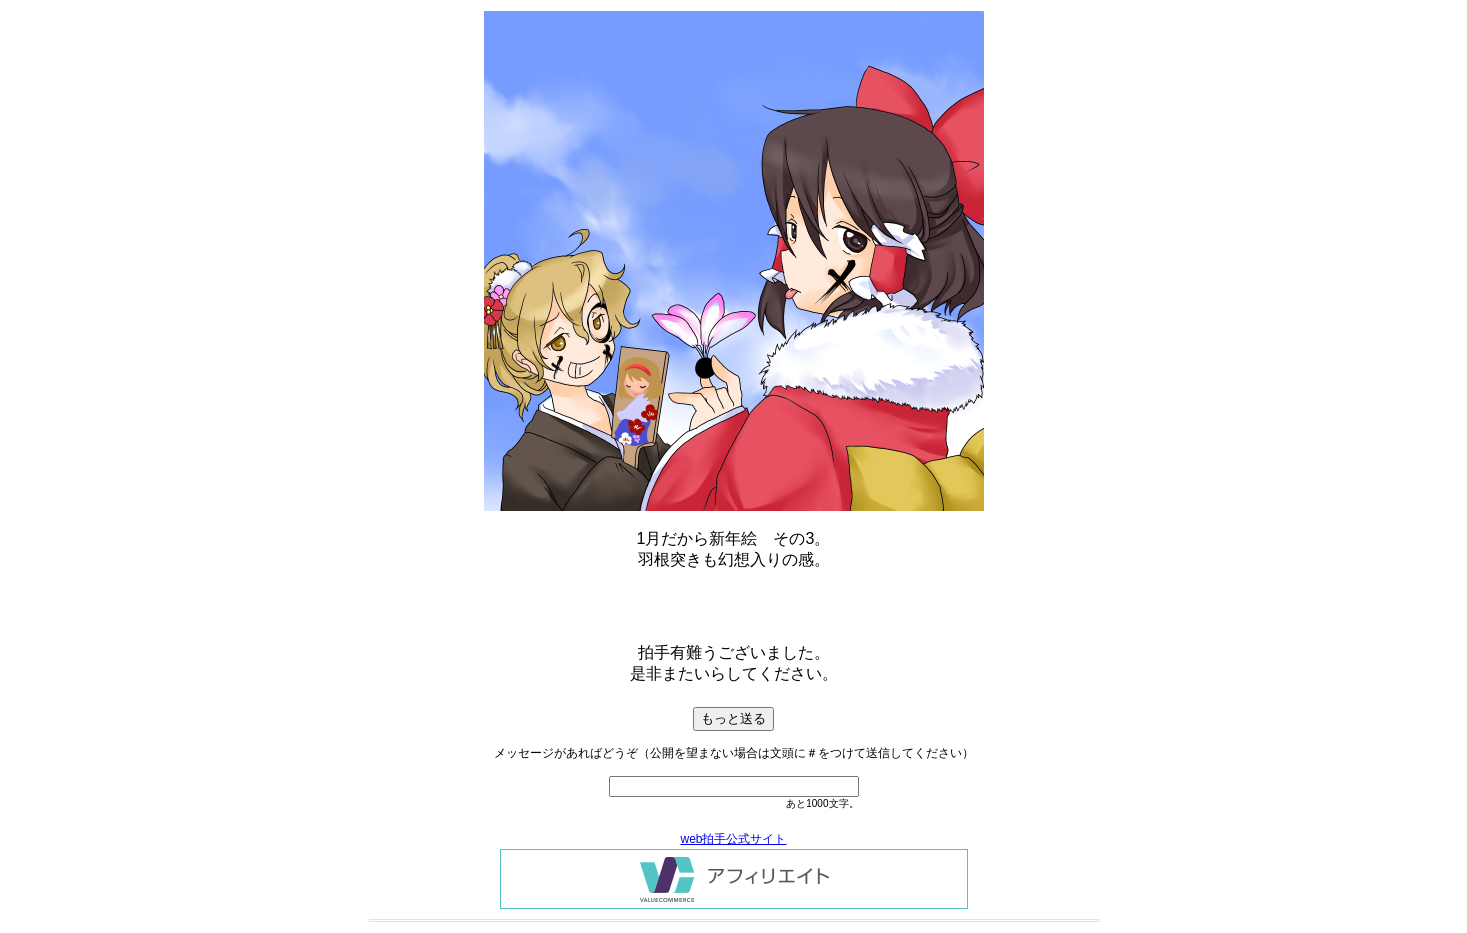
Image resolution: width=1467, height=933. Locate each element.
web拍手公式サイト (733, 839)
